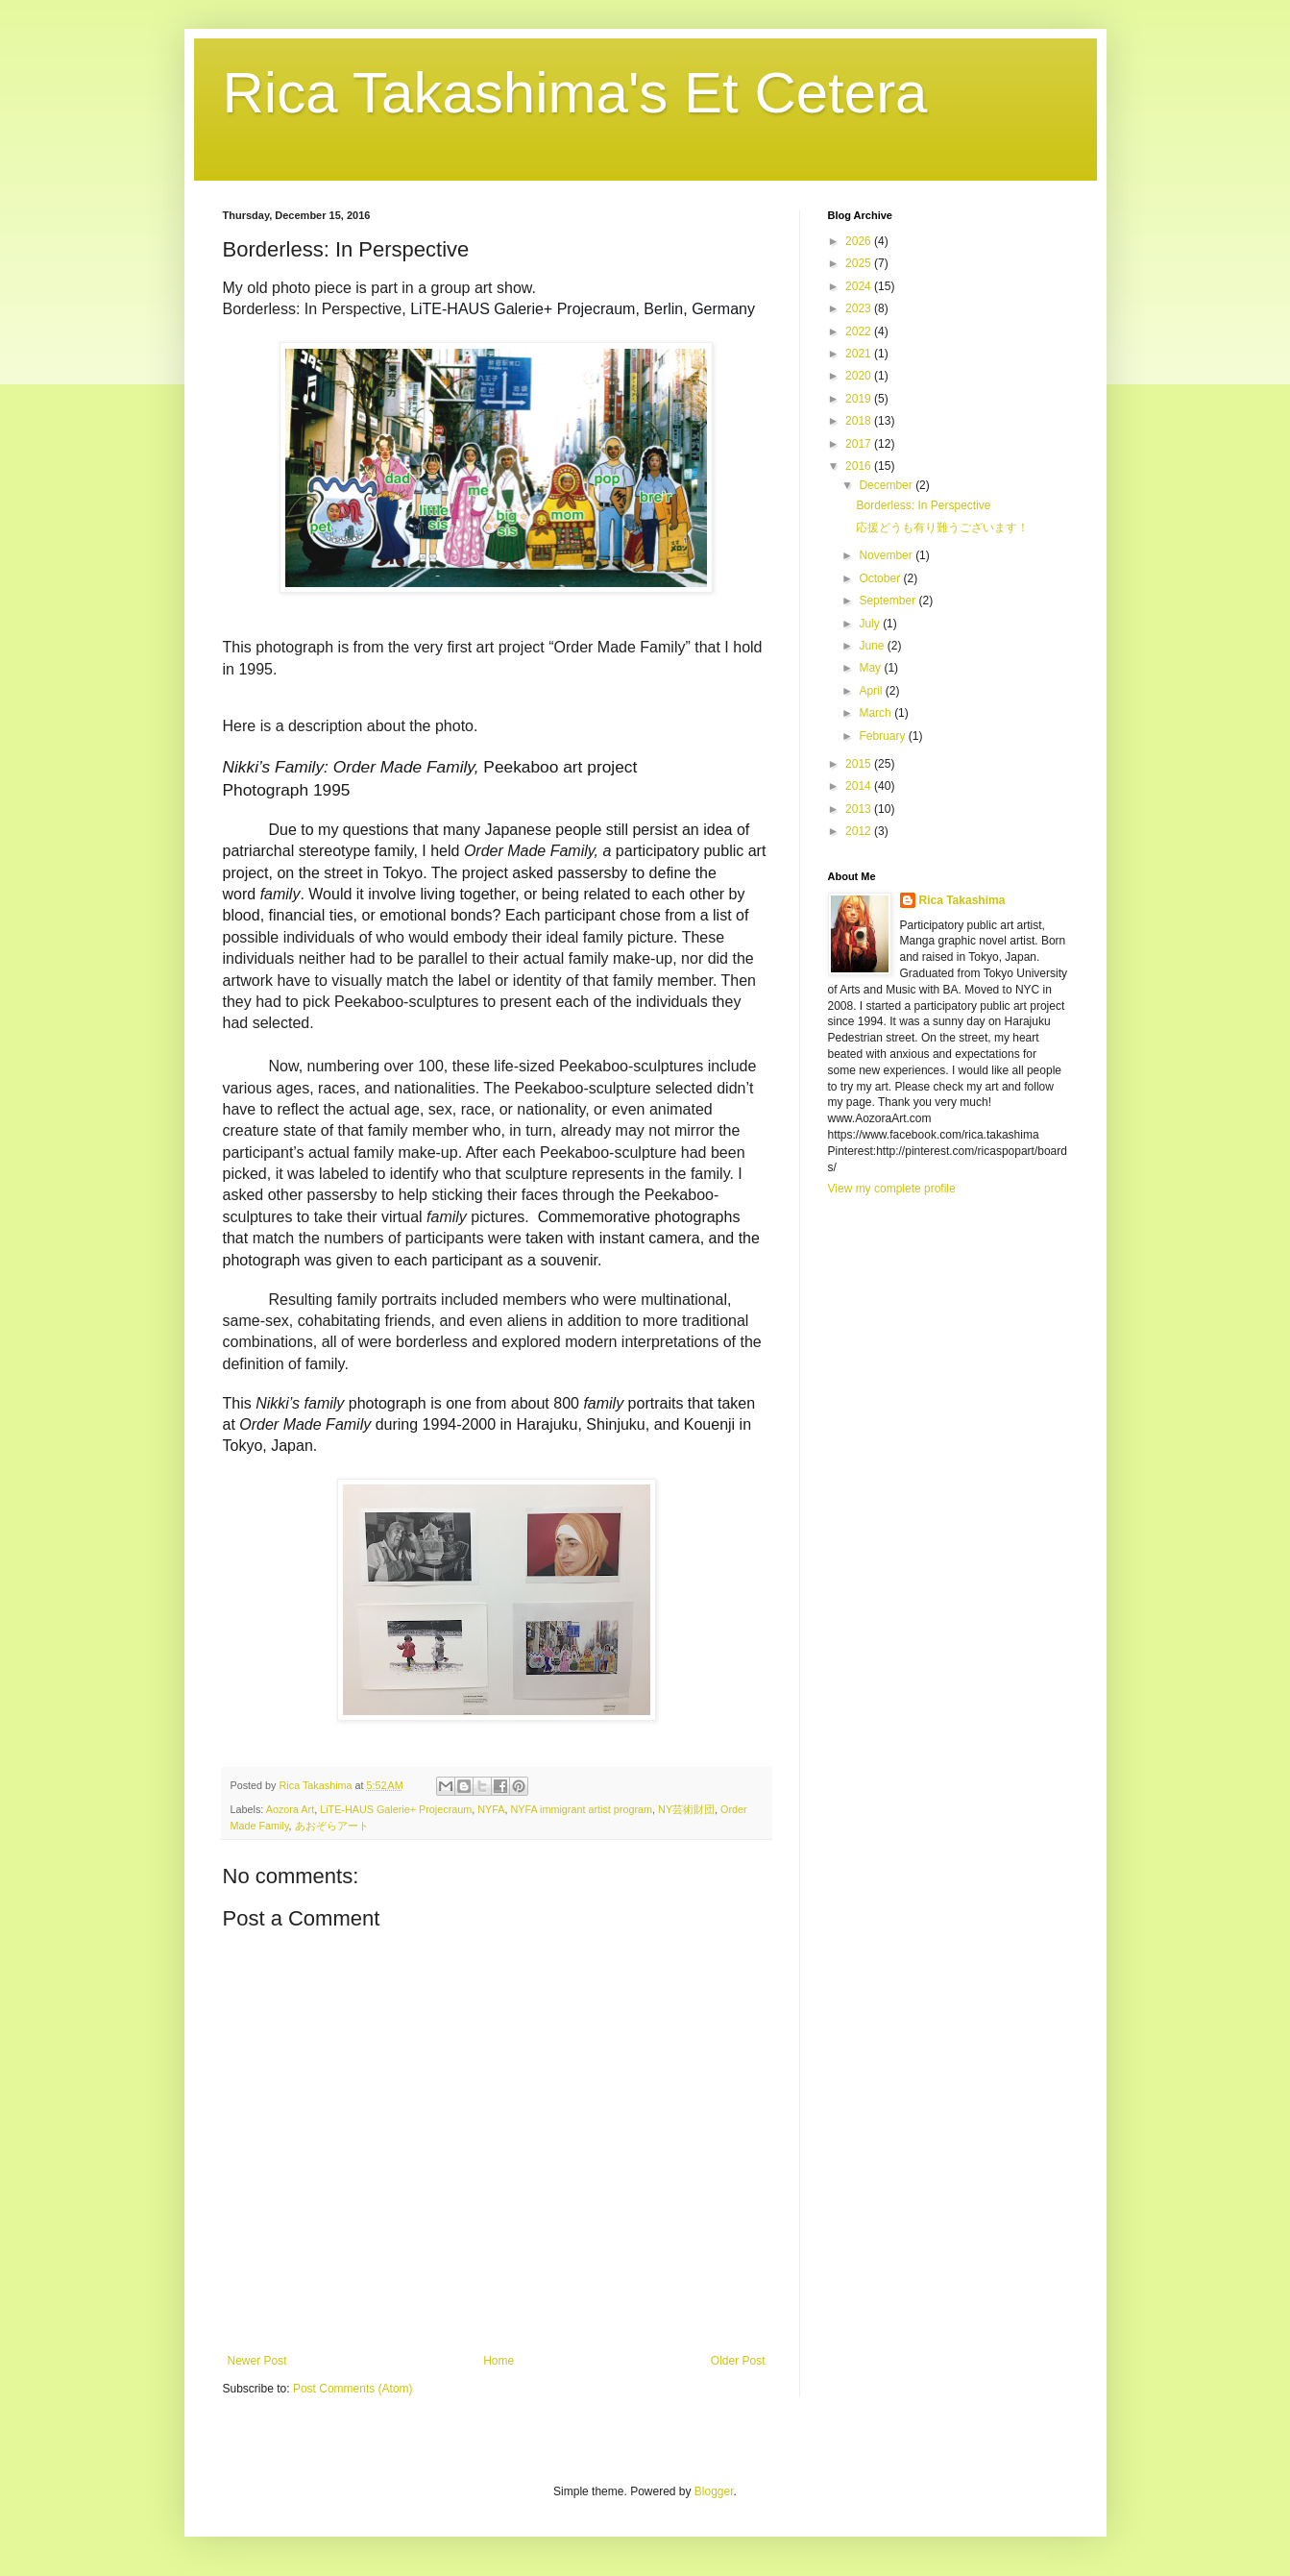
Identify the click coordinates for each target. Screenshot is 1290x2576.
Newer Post (257, 2360)
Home (498, 2360)
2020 (859, 375)
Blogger (714, 2491)
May (871, 668)
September (888, 600)
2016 (859, 466)
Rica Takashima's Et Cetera (575, 93)
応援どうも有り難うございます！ (942, 527)
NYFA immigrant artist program (581, 1809)
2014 (859, 786)
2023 (859, 308)
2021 (859, 353)
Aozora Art (290, 1809)
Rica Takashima (962, 900)
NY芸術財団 (686, 1809)
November (887, 555)
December (887, 485)
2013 (859, 809)
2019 (859, 398)
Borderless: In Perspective (923, 505)
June (873, 645)
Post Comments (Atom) (353, 2388)
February (883, 736)
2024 (859, 286)
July (871, 623)
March (876, 713)
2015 (859, 764)
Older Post (738, 2360)
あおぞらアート (332, 1825)
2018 (859, 421)
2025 (859, 263)
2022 (859, 331)
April (872, 691)
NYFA (490, 1809)
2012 (859, 831)
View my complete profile (892, 1188)
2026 (859, 241)
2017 (859, 444)
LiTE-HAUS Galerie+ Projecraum (396, 1809)
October (881, 578)
